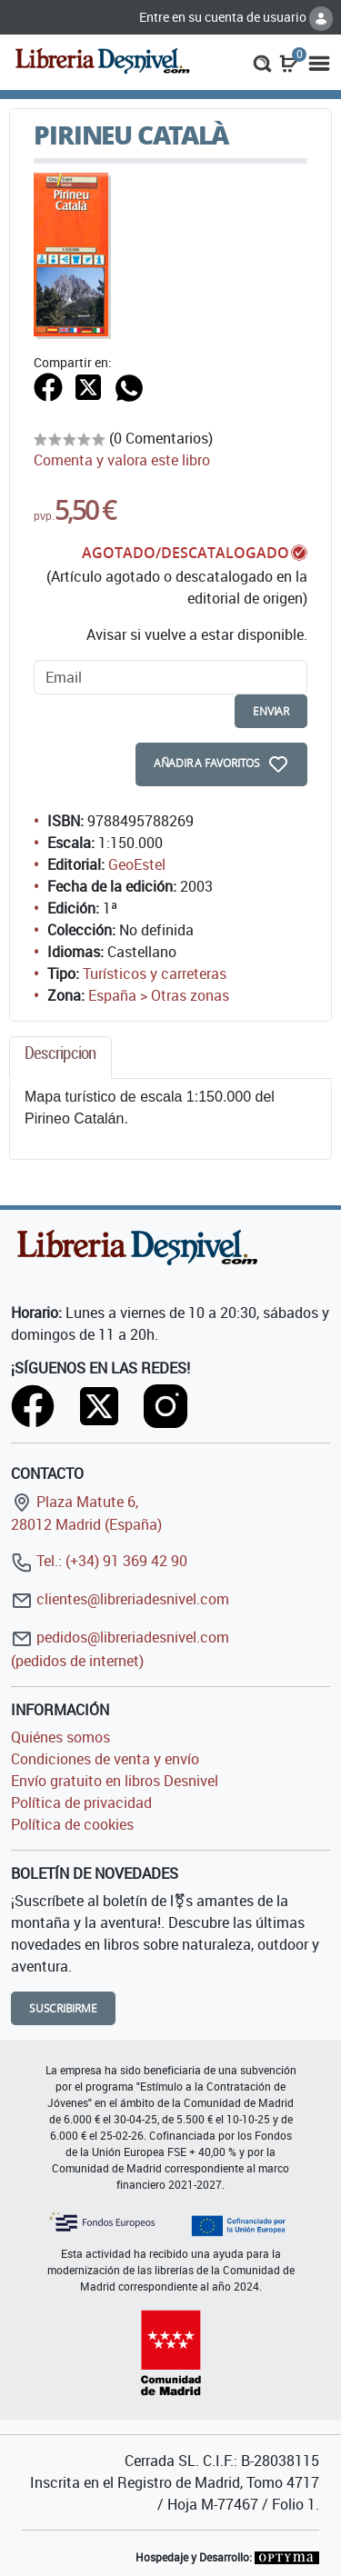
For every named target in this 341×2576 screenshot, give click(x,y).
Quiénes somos (60, 1737)
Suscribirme (63, 2008)
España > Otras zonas (158, 995)
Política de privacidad (81, 1802)
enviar (271, 711)
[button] (262, 62)
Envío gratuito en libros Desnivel (114, 1781)
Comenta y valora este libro (122, 460)
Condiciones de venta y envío (105, 1759)
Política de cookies (72, 1824)
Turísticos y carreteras (154, 973)
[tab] (60, 1057)
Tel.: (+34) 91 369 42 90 (99, 1561)
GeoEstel (136, 864)
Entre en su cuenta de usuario (236, 16)
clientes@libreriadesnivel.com (120, 1599)
